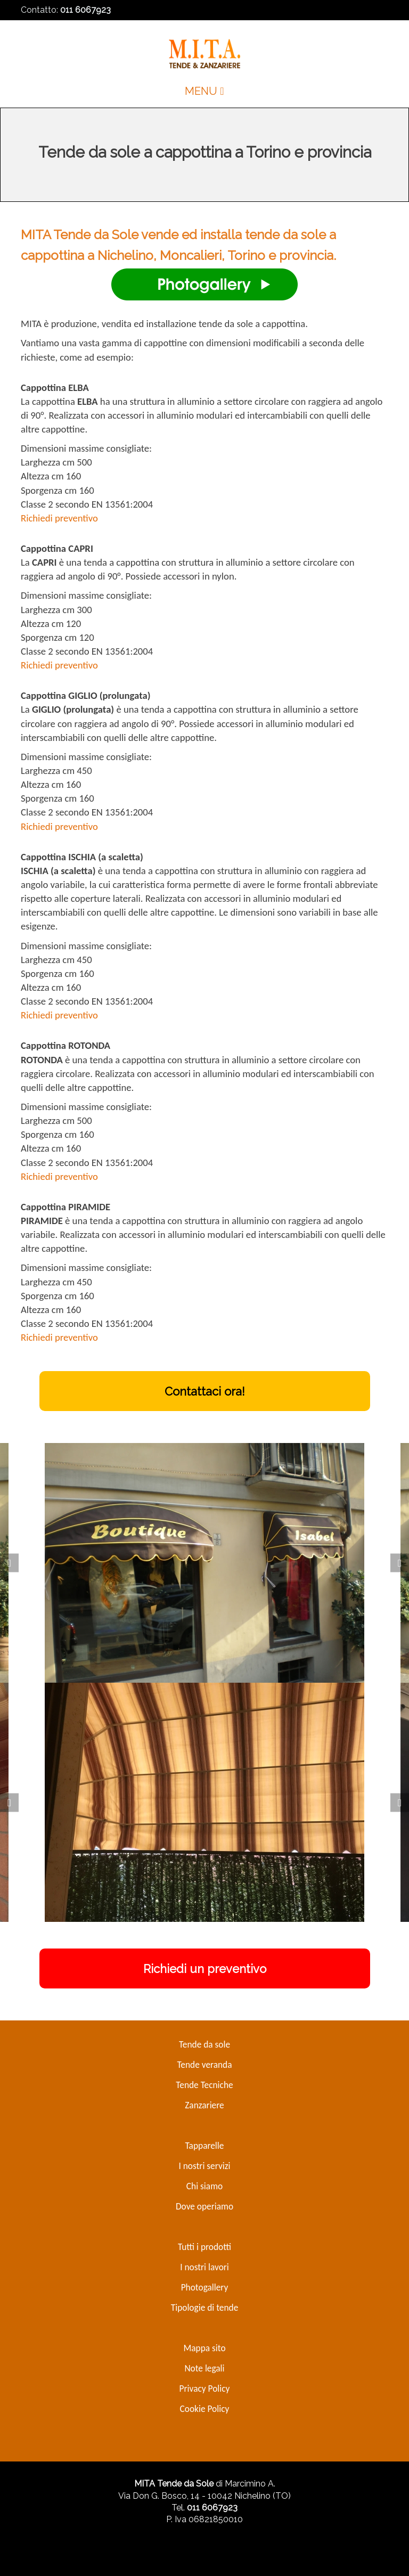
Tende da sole (204, 2044)
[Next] (399, 1563)
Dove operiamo (204, 2206)
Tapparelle (204, 2145)
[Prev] (9, 1563)
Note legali (204, 2368)
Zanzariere (204, 2105)
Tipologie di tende (205, 2307)
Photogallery (204, 2287)
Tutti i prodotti (204, 2247)
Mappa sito (204, 2348)
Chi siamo (204, 2186)
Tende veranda (204, 2064)
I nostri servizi (204, 2166)
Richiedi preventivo (59, 518)
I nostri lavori (204, 2267)
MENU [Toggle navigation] (204, 91)
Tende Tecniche (204, 2085)
